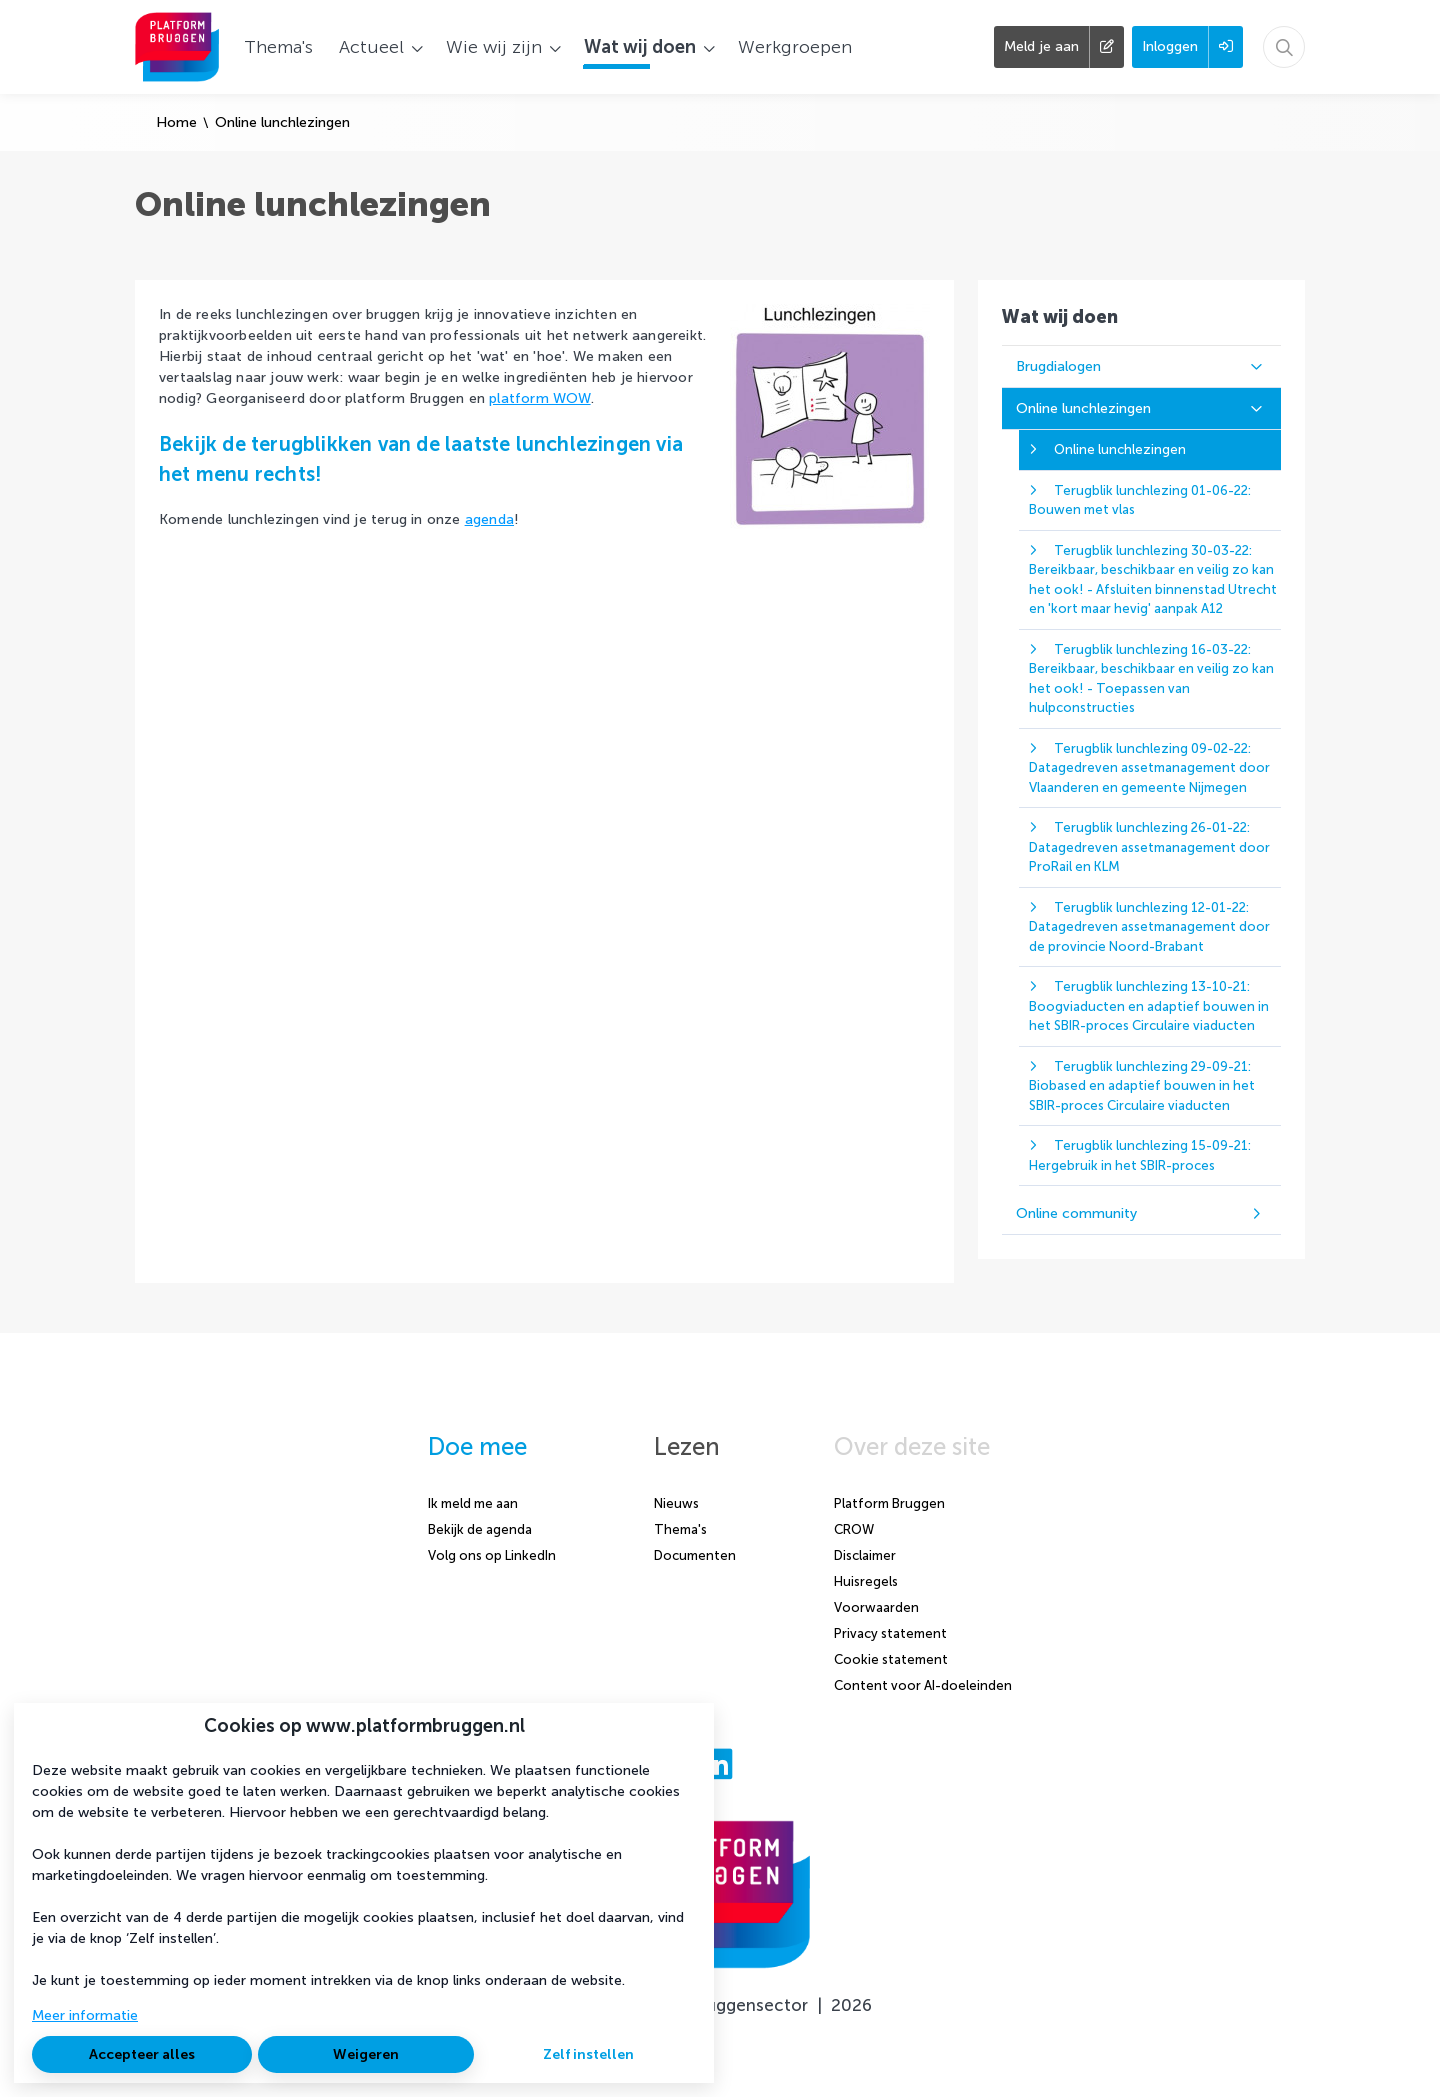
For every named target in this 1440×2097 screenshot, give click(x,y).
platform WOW (539, 398)
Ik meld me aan (473, 1503)
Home (176, 122)
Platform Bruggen (889, 1503)
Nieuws (676, 1503)
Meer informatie (85, 2015)
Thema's (680, 1529)
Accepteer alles (142, 2054)
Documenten (695, 1555)
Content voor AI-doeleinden (923, 1685)
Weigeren (366, 2054)
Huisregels (866, 1581)
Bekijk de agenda (480, 1529)
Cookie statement (891, 1659)
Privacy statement (890, 1633)
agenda (489, 519)
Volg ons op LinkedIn (492, 1555)
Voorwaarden (876, 1607)
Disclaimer (865, 1555)
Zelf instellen (588, 2054)
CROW (854, 1529)
